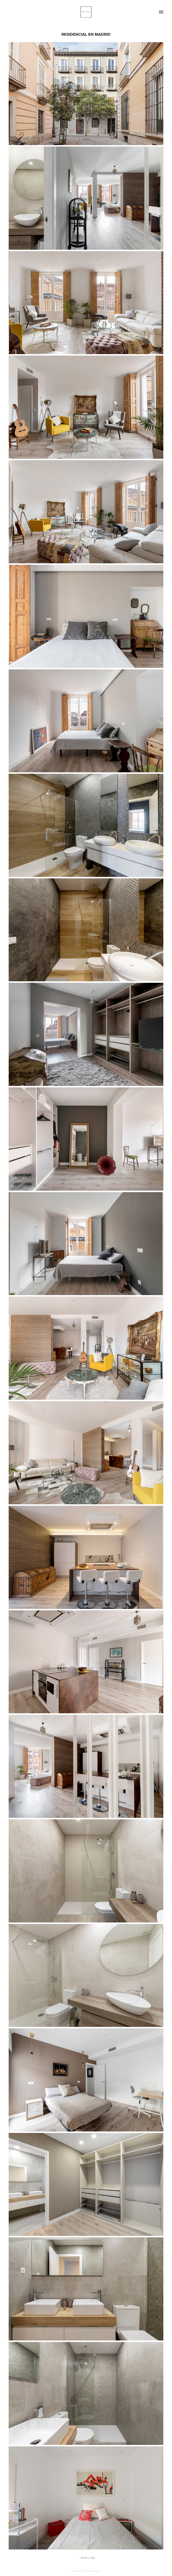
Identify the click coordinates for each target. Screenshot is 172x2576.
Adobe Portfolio (92, 2571)
